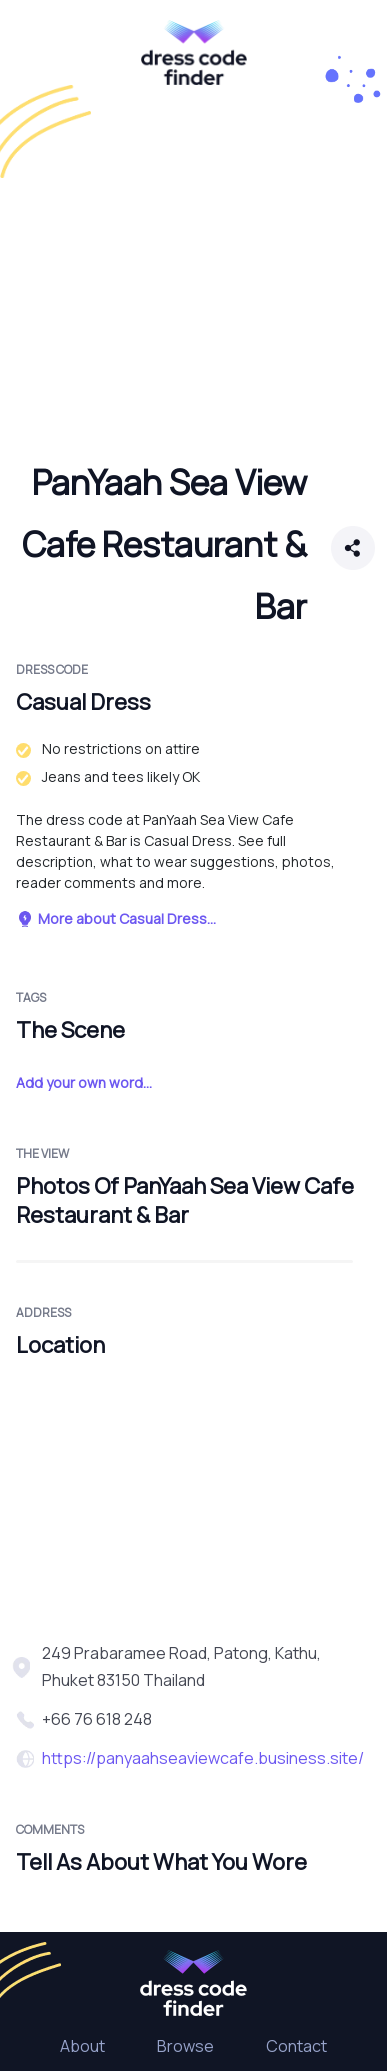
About (82, 2046)
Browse (185, 2046)
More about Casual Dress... (116, 918)
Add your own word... (84, 1082)
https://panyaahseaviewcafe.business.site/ (203, 1758)
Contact (296, 2046)
